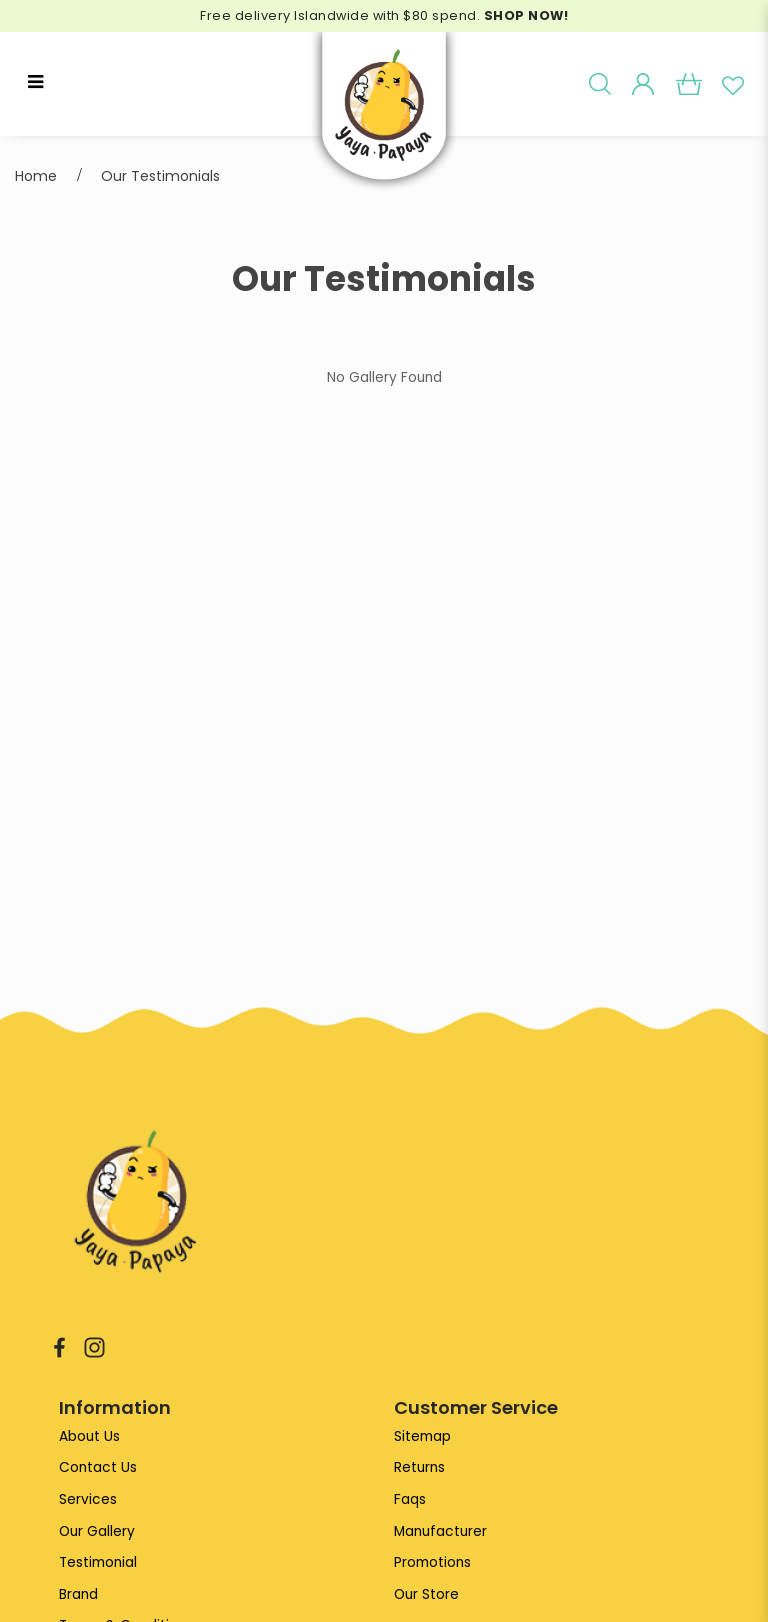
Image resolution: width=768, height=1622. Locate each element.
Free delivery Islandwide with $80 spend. (384, 15)
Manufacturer (440, 1531)
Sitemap (422, 1436)
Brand (78, 1594)
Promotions (432, 1562)
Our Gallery (97, 1531)
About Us (89, 1436)
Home (36, 176)
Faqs (410, 1499)
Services (88, 1499)
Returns (419, 1467)
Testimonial (98, 1562)
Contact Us (98, 1467)
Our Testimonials (160, 176)
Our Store (426, 1594)
